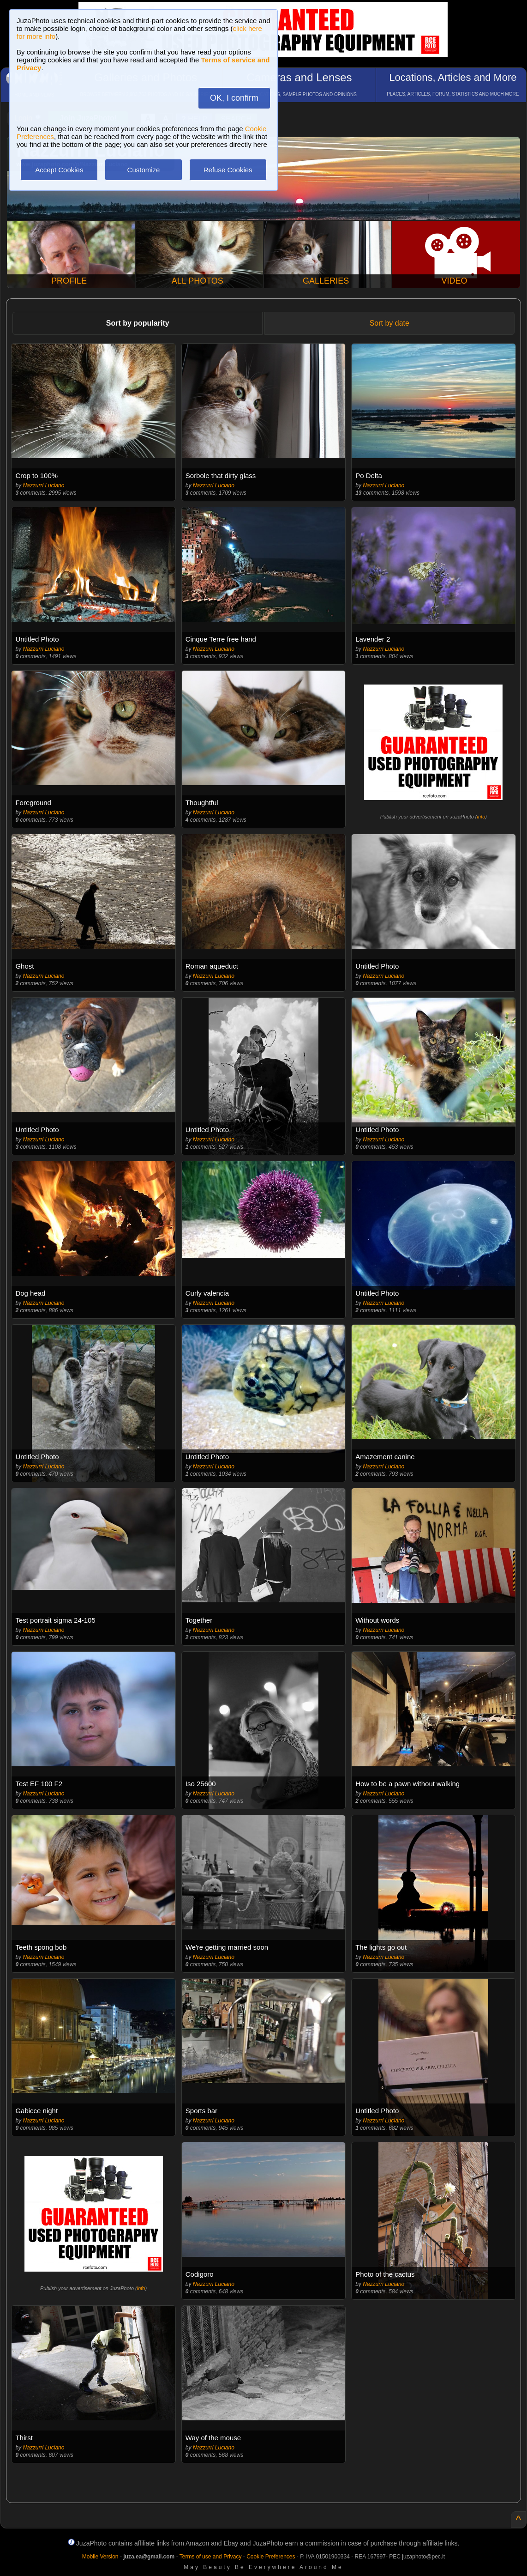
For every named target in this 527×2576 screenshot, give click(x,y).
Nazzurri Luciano (43, 485)
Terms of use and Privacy (211, 2556)
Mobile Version (100, 2556)
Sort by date (389, 323)
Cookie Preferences (270, 2556)
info (481, 816)
